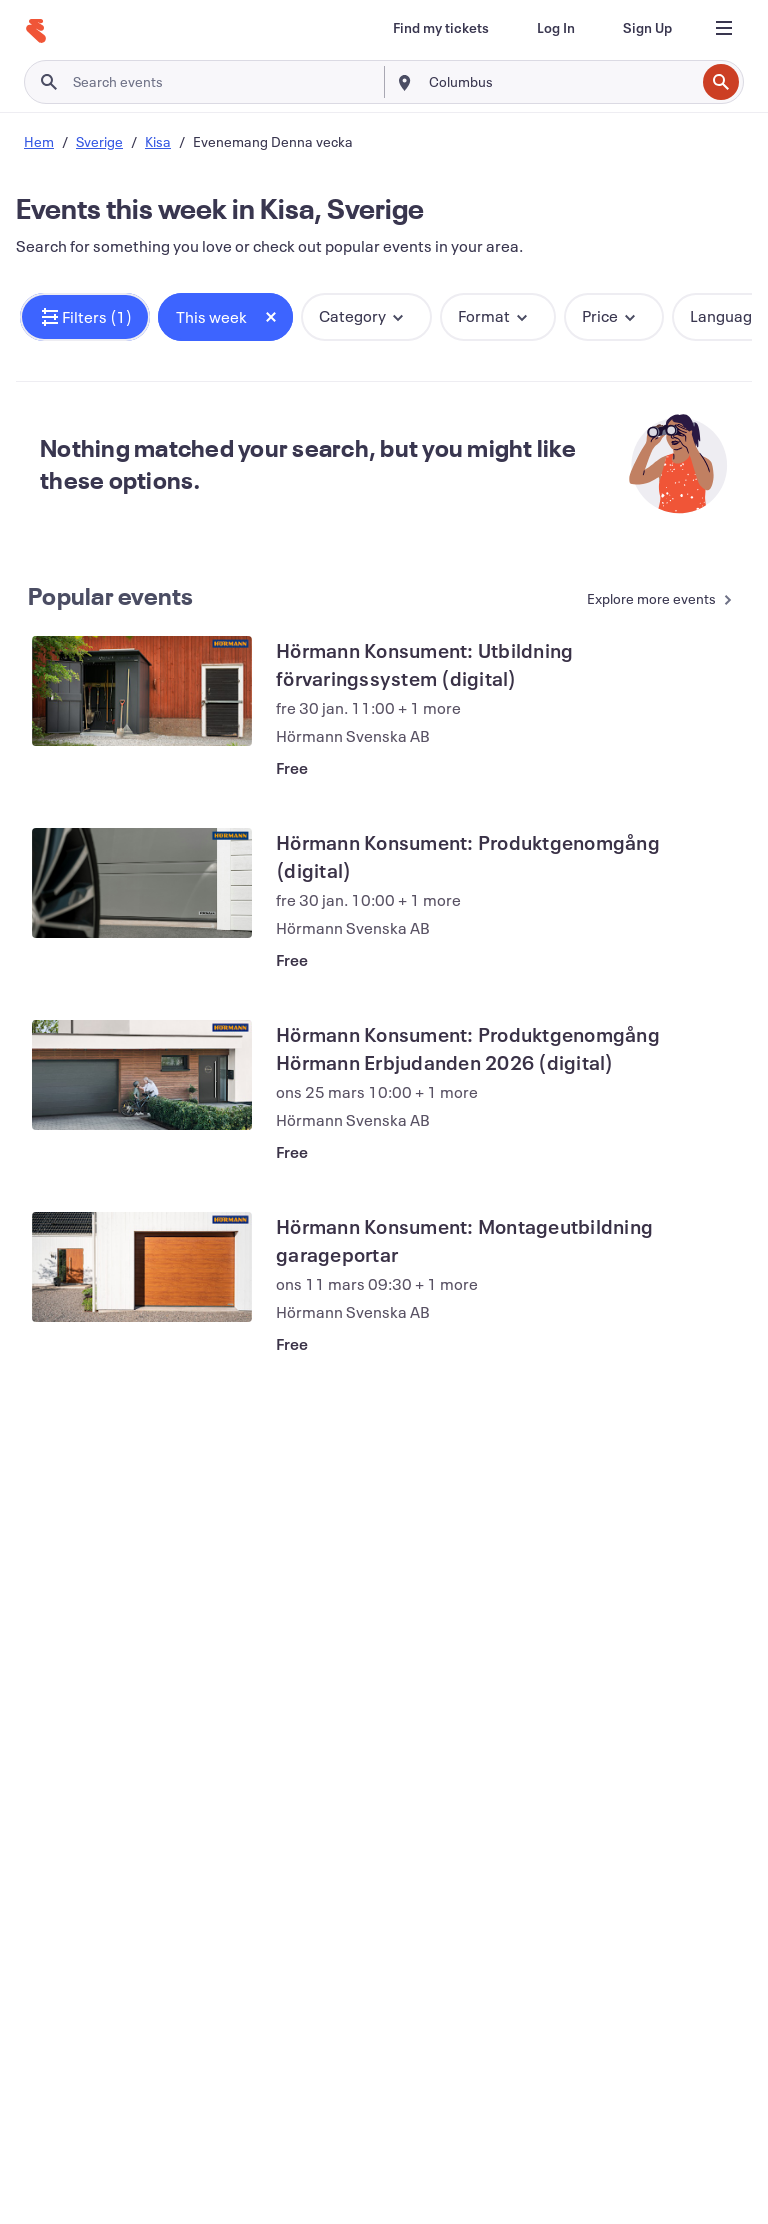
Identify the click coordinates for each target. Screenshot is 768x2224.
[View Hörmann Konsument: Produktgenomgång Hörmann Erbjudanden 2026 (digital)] (142, 1075)
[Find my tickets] (441, 28)
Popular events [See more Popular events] (111, 596)
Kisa (158, 141)
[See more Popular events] (651, 600)
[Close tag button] (271, 317)
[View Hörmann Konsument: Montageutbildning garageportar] (142, 1267)
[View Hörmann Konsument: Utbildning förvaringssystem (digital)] (142, 691)
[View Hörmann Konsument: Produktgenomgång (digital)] (142, 883)
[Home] (36, 31)
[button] (85, 317)
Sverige (99, 141)
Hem (39, 141)
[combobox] (560, 82)
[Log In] (556, 28)
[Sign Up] (647, 28)
